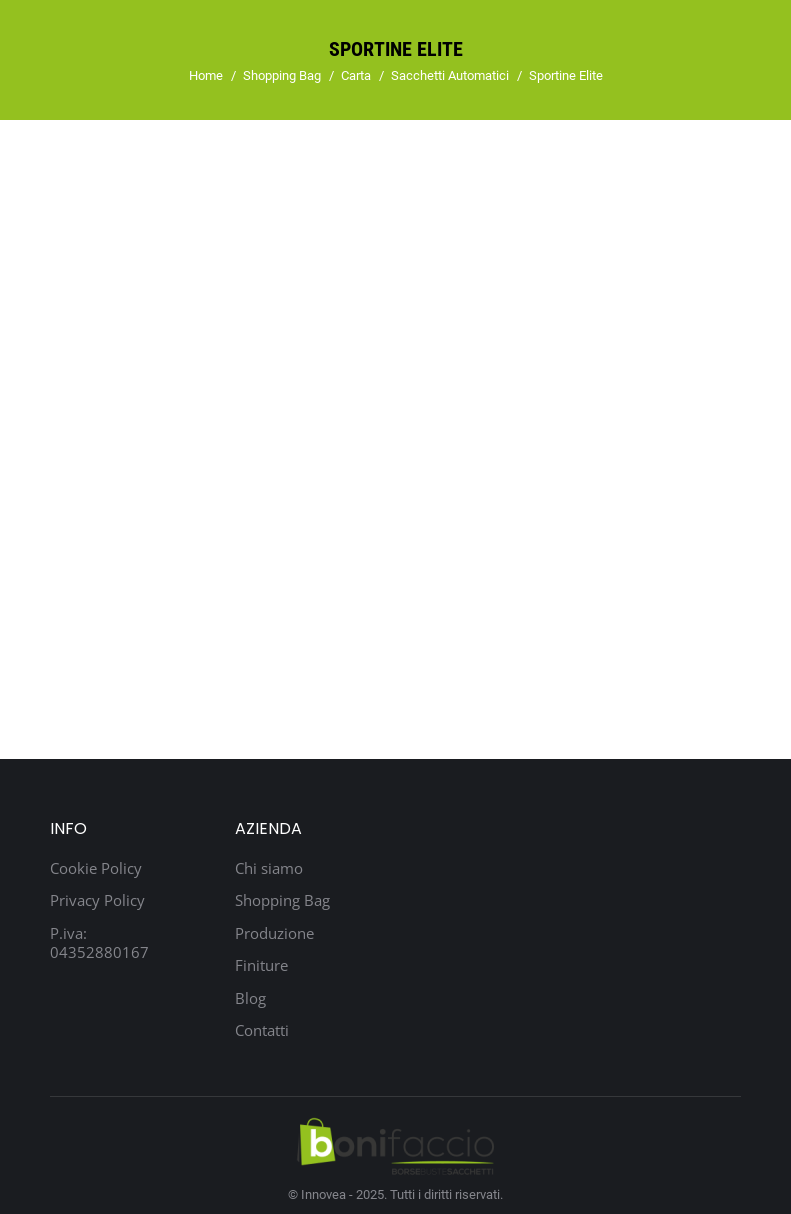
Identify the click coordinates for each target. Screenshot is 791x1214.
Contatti (262, 1030)
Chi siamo (269, 868)
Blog (250, 998)
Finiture (261, 965)
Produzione (274, 933)
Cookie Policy (96, 868)
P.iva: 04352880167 (99, 943)
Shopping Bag (282, 900)
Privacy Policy (97, 900)
